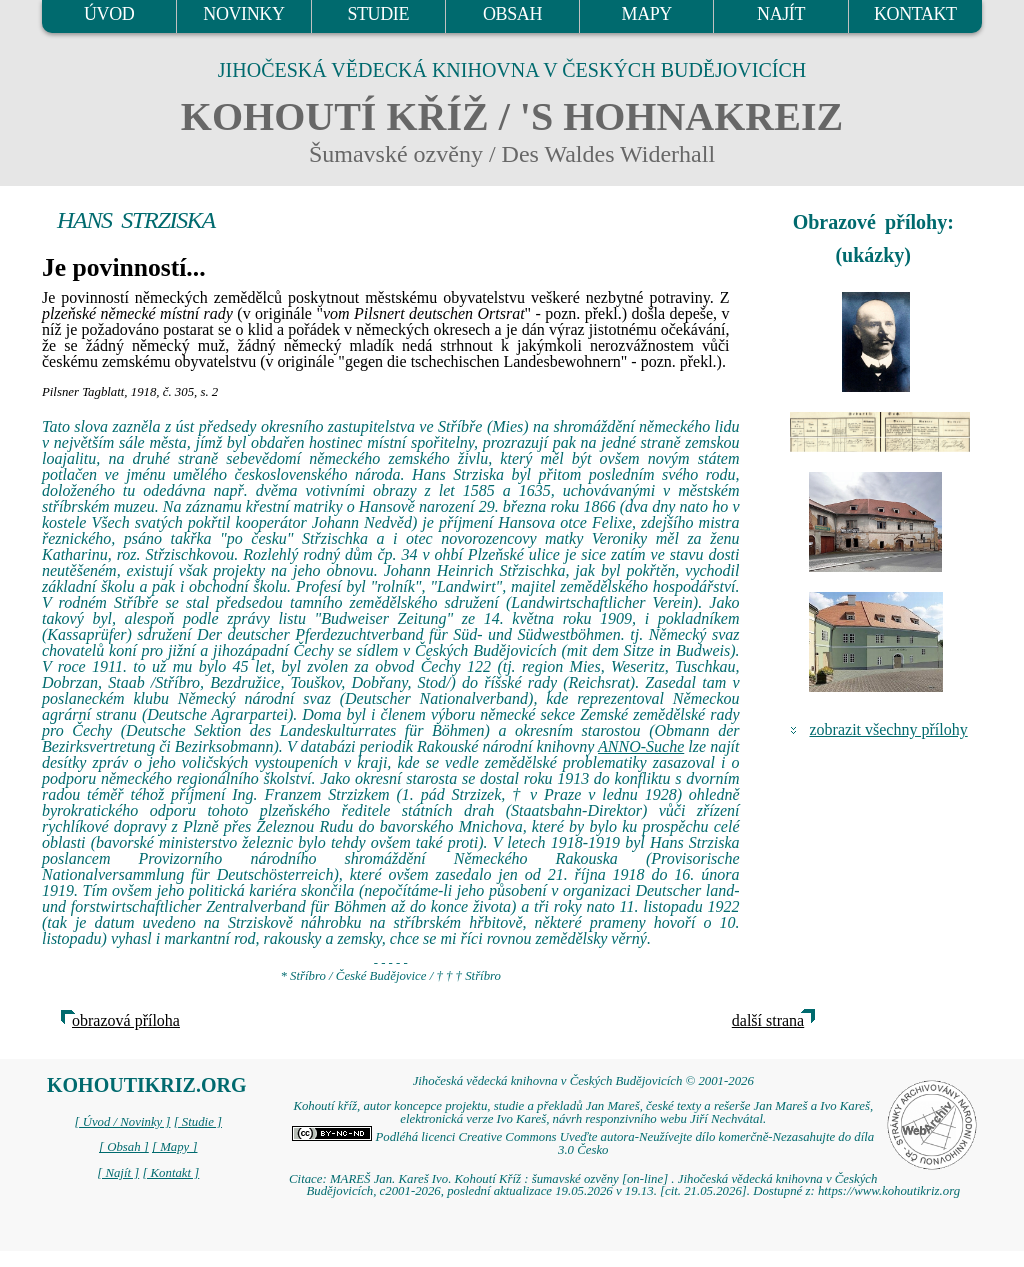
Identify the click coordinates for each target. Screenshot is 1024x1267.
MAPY (647, 14)
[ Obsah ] (124, 1147)
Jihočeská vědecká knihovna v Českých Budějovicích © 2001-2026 (583, 1081)
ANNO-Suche (641, 746)
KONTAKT (915, 14)
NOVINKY (243, 14)
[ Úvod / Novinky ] (122, 1122)
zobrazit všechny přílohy (889, 729)
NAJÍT (781, 14)
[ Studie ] (198, 1122)
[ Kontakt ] (170, 1173)
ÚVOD (109, 14)
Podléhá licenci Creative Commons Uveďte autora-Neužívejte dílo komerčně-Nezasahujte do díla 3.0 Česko (583, 1143)
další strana (768, 1020)
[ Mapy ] (175, 1147)
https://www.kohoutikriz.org (889, 1191)
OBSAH (512, 14)
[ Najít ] (118, 1173)
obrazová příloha (126, 1020)
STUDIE (378, 14)
